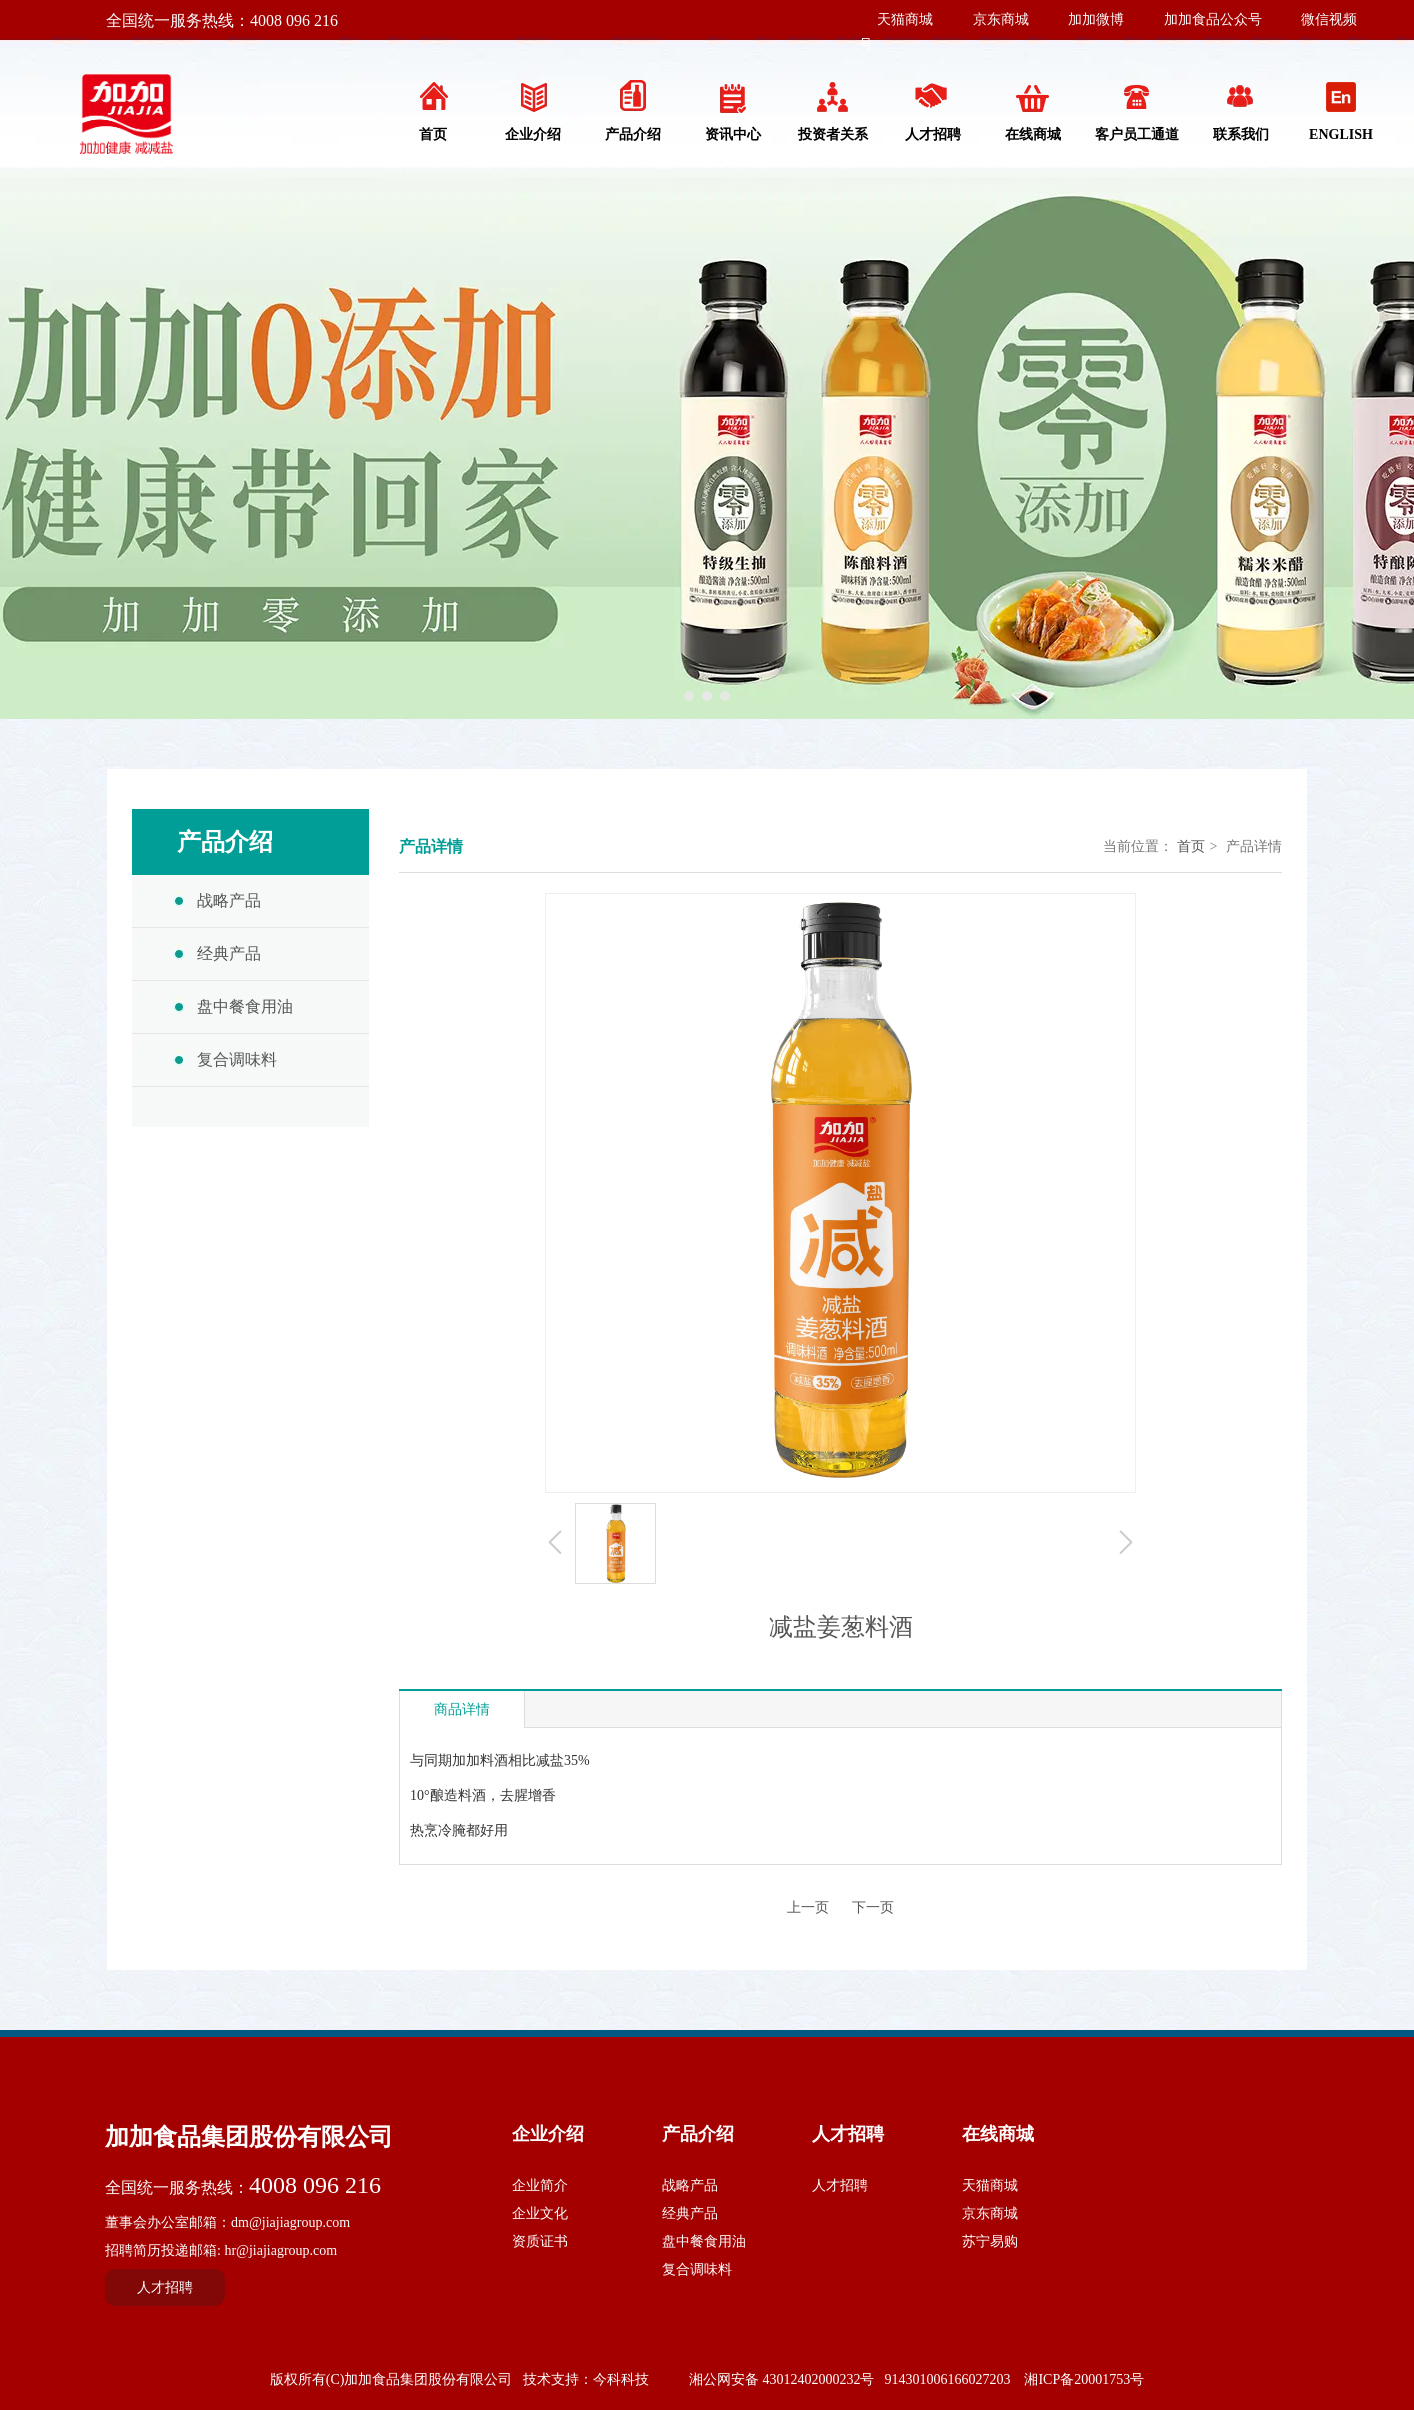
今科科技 (621, 2379)
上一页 (808, 1907)
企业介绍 (548, 2134)
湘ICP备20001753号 (1084, 2379)
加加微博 (1096, 19)
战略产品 (690, 2185)
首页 (1191, 846)
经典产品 (690, 2213)
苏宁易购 (990, 2241)
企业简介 (540, 2185)
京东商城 (1001, 19)
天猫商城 (905, 19)
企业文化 (540, 2213)
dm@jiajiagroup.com (290, 2222)
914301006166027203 (947, 2379)
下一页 (873, 1907)
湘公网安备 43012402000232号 (782, 2379)
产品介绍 (698, 2134)
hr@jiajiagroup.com (280, 2250)
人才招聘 (848, 2134)
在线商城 (998, 2134)
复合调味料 (697, 2269)
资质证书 (540, 2241)
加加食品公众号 (1213, 19)
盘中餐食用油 (704, 2241)
